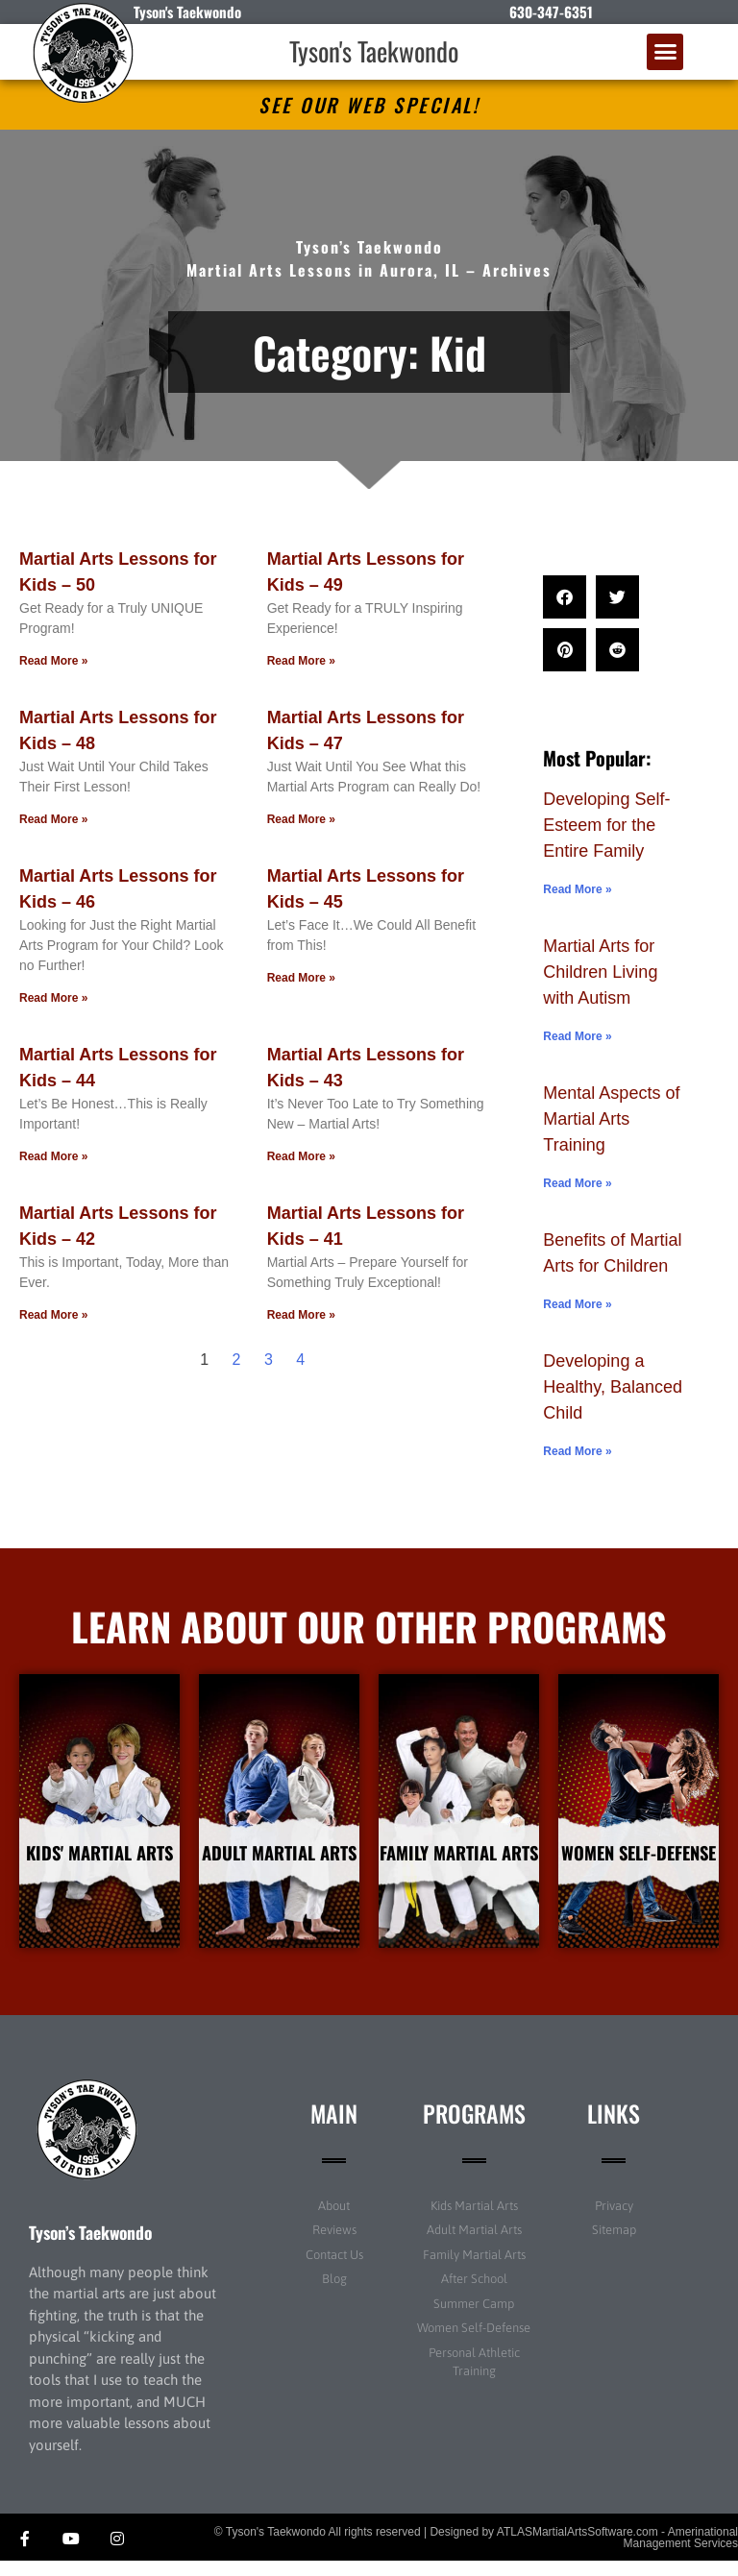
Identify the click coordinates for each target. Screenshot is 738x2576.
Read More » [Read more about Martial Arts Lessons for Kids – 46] (53, 998)
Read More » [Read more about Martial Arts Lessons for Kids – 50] (53, 661)
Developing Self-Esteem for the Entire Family (606, 825)
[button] (665, 52)
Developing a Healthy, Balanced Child (612, 1386)
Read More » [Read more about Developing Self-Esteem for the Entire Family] (577, 889)
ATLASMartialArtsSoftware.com (577, 2546)
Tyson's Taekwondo (373, 51)
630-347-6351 (551, 11)
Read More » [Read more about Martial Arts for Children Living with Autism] (577, 1036)
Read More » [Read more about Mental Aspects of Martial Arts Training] (577, 1183)
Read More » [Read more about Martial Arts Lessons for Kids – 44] (53, 1156)
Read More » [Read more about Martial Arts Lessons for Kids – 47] (301, 819)
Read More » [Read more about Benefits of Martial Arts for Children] (577, 1304)
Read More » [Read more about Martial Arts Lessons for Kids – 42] (53, 1315)
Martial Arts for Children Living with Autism (600, 972)
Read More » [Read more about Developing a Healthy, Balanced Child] (577, 1451)
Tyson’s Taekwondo (90, 2246)
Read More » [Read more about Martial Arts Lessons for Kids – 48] (53, 819)
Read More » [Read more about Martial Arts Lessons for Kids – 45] (301, 977)
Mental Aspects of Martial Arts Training (611, 1118)
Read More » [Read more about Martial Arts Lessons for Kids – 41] (301, 1315)
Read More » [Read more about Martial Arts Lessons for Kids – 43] (301, 1156)
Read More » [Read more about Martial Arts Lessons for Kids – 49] (301, 661)
